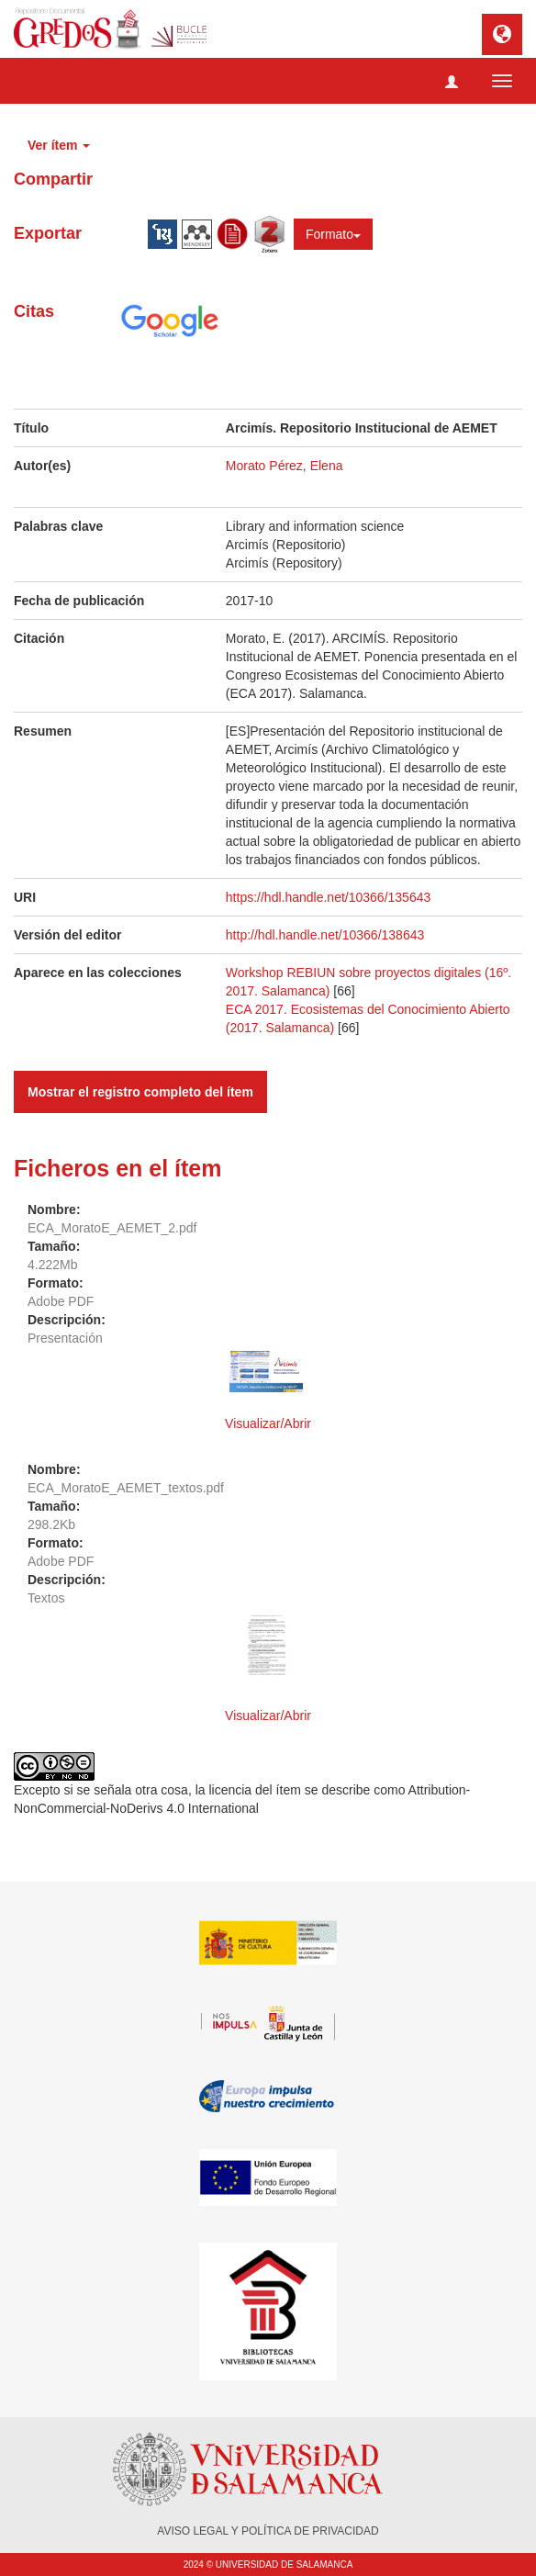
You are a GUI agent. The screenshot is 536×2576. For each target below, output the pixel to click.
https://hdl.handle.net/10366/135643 (328, 897)
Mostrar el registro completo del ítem (140, 1092)
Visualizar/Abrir (268, 1423)
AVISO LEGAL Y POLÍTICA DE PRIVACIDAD (267, 2531)
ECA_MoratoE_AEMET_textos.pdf (126, 1487)
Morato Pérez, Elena (284, 465)
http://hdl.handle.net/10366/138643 (325, 935)
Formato (333, 234)
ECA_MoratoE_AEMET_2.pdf (112, 1228)
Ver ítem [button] (59, 145)
